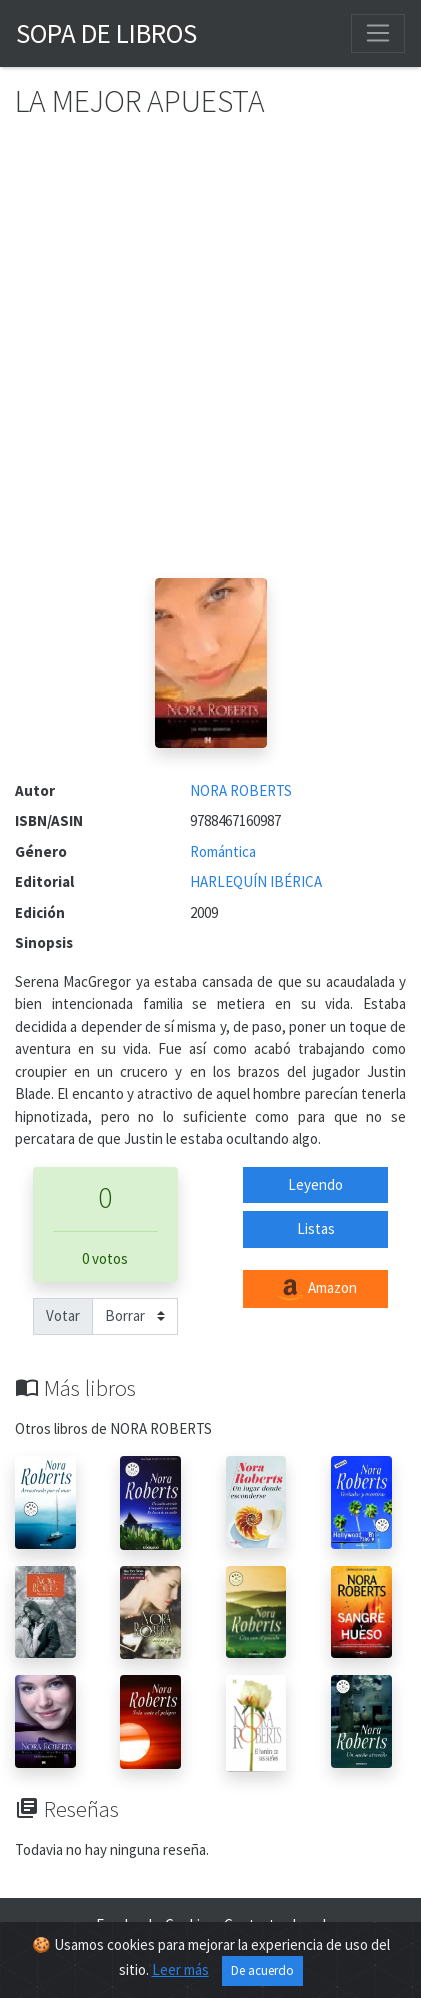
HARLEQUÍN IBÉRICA (256, 881)
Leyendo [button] (315, 1184)
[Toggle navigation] (378, 33)
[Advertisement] (210, 357)
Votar (63, 1315)
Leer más (180, 1969)
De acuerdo (262, 1970)
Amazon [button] (316, 1289)
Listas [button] (316, 1228)
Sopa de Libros (106, 33)
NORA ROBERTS (241, 790)
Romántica (223, 851)
